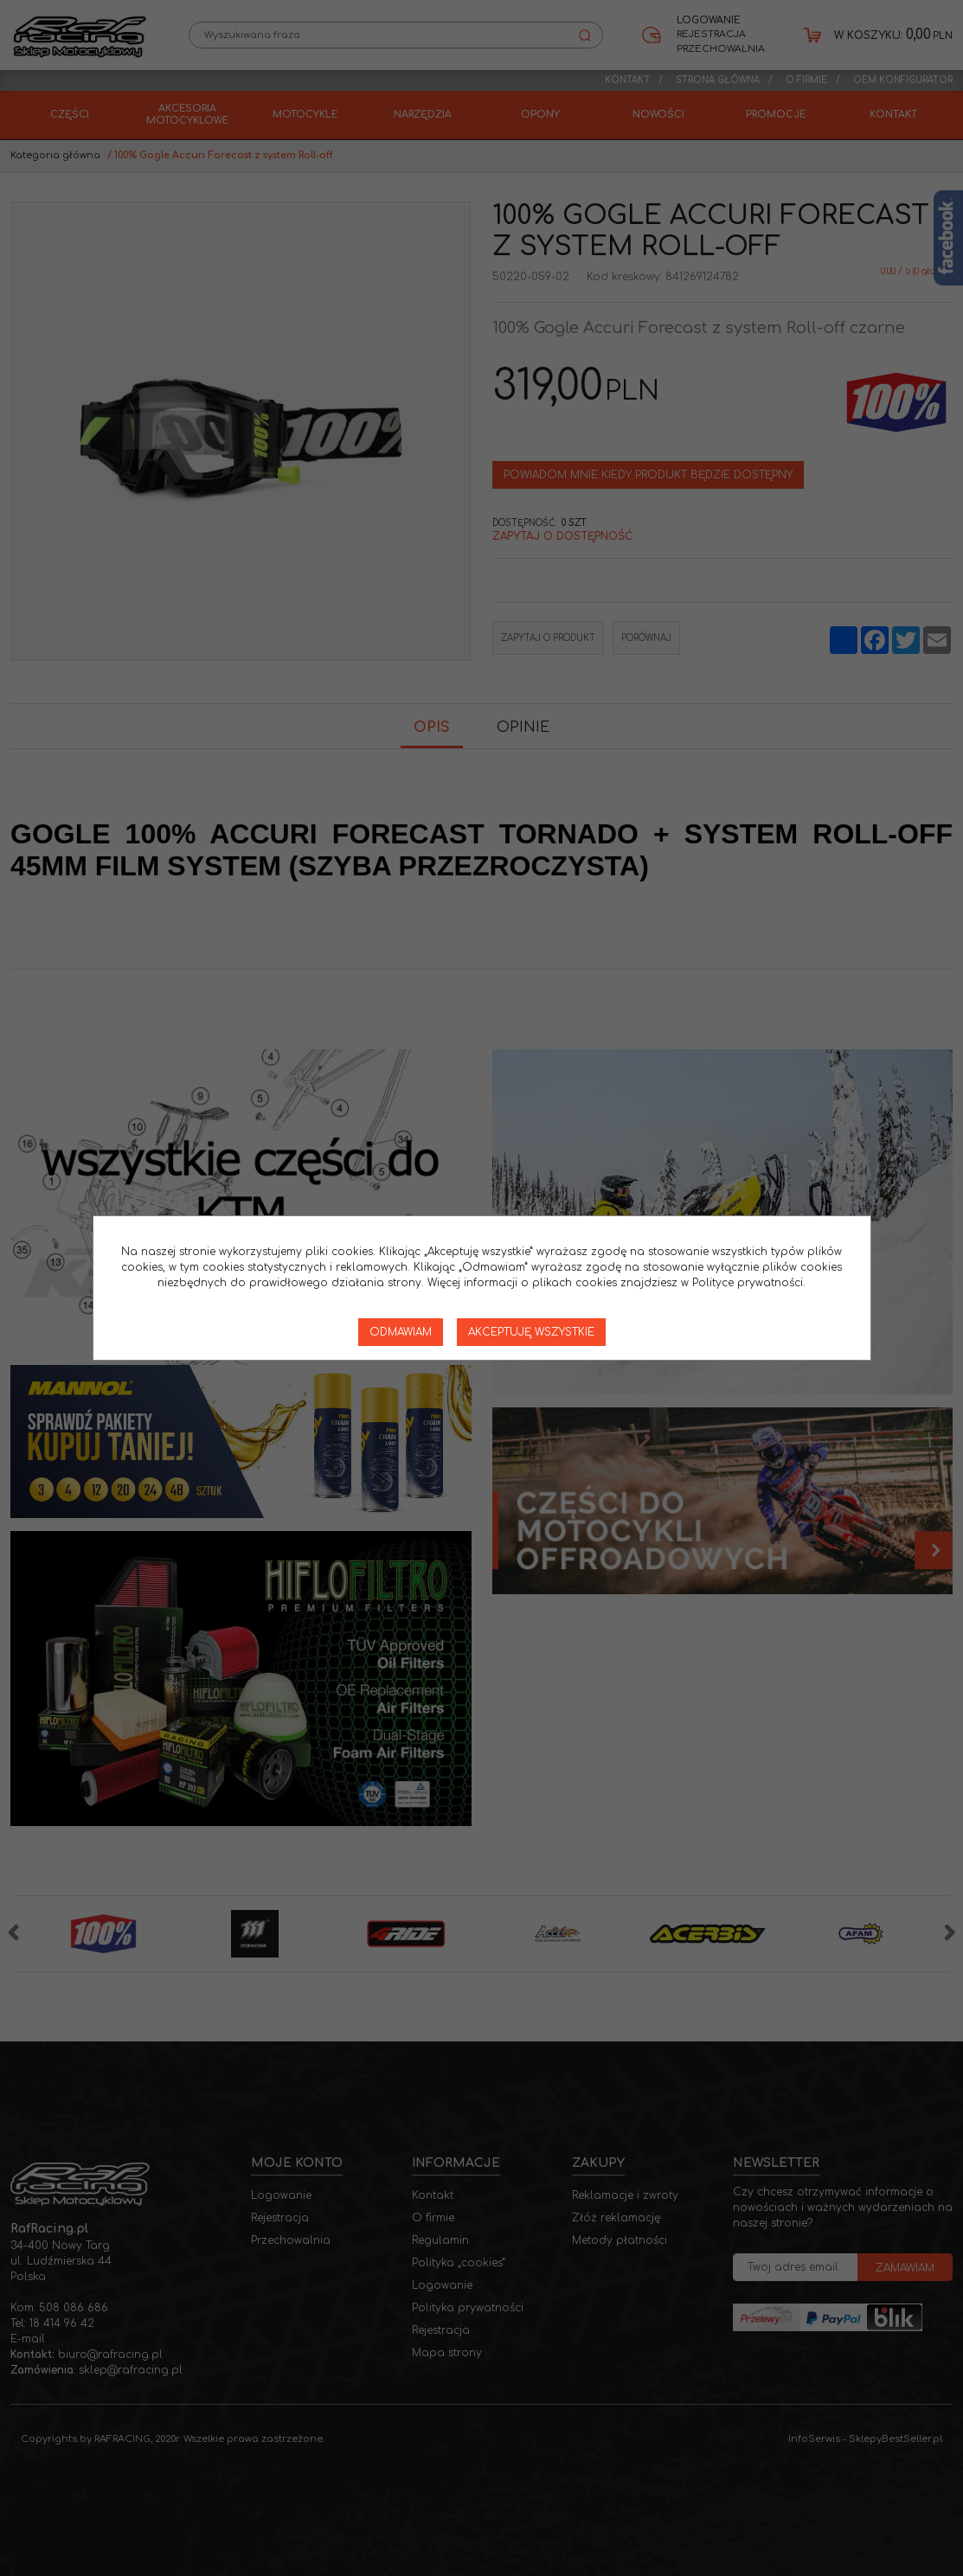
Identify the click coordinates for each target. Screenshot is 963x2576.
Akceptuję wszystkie (531, 1332)
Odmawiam (400, 1332)
